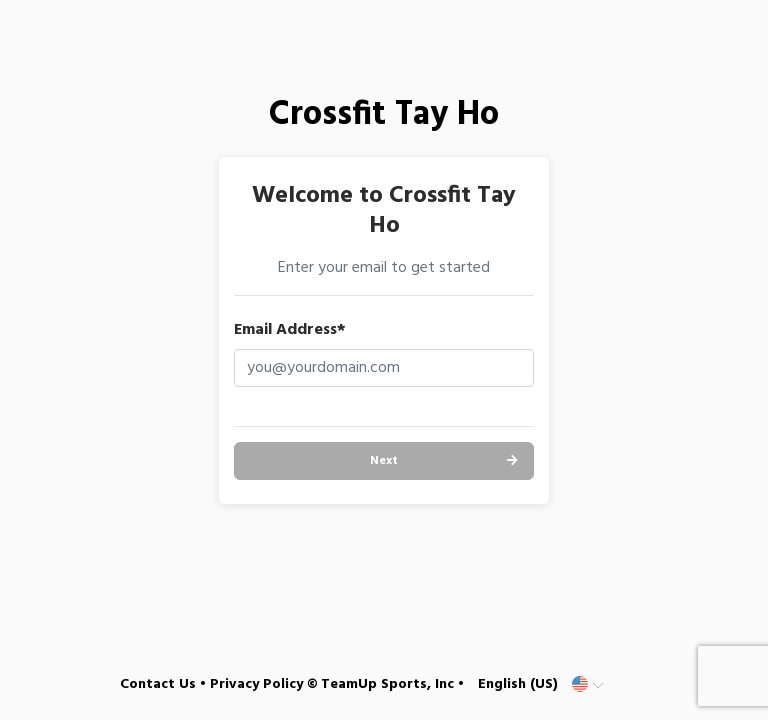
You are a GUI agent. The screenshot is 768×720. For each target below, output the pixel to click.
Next (384, 461)
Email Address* (290, 330)
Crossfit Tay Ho (384, 115)
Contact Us (158, 684)
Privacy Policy (256, 684)
